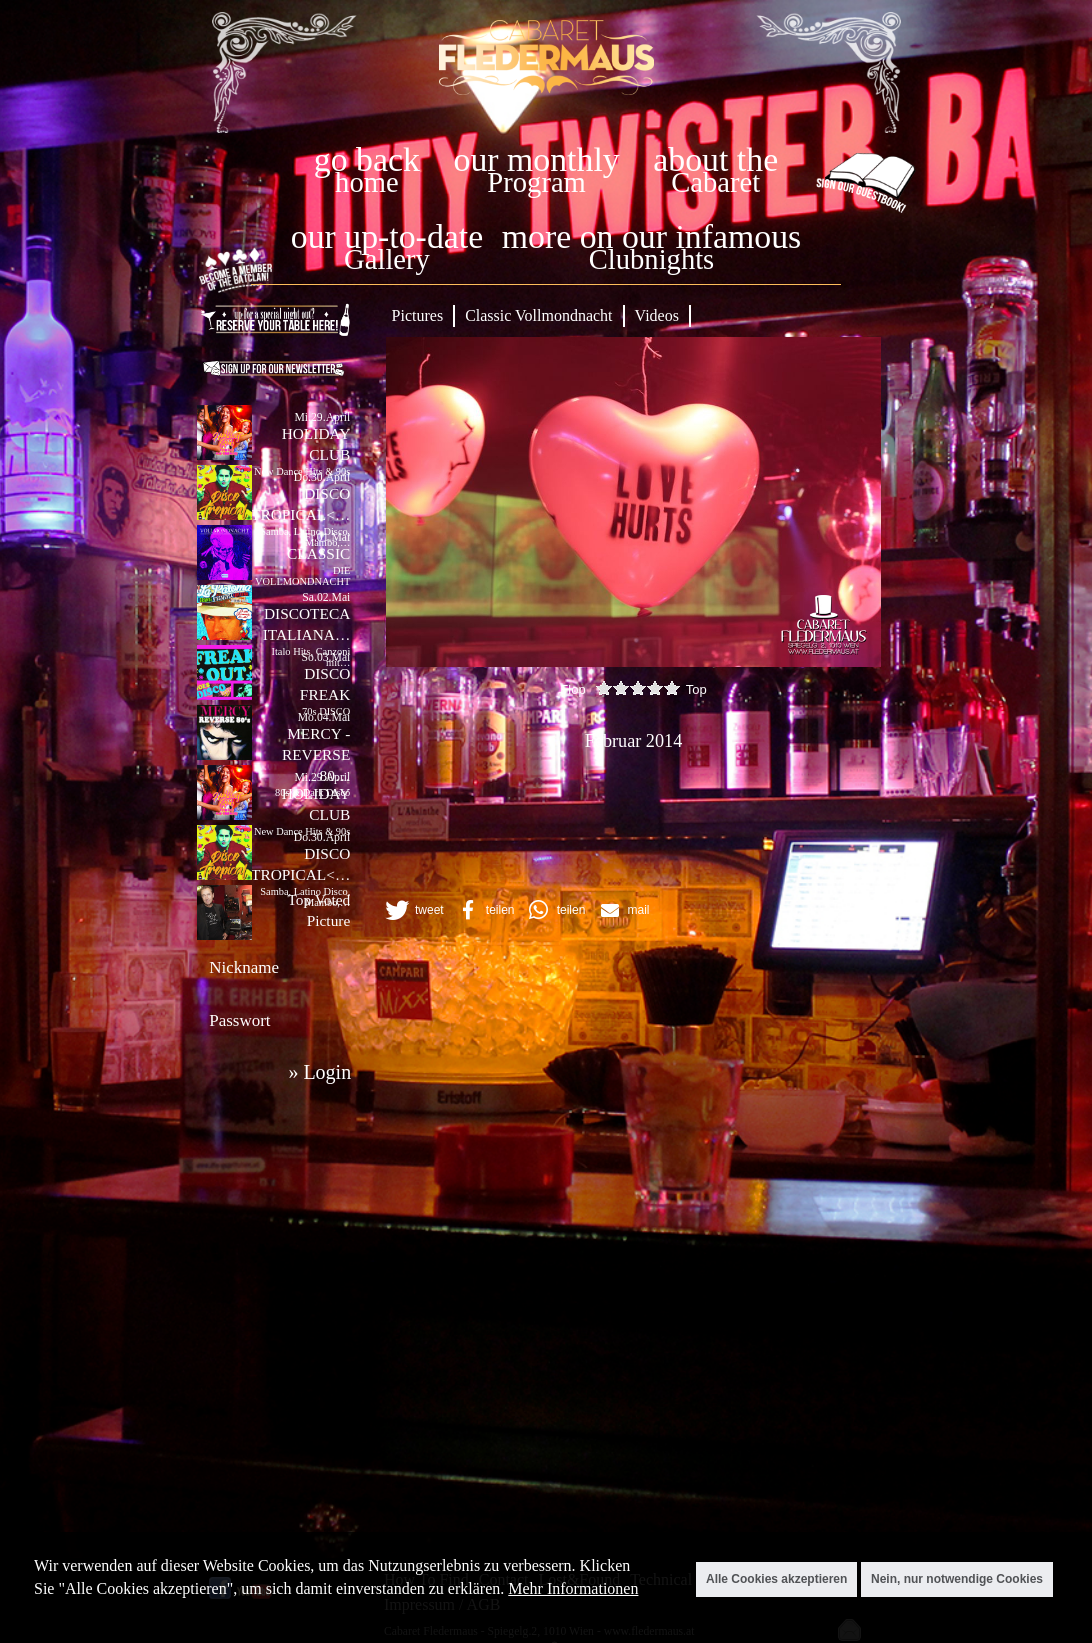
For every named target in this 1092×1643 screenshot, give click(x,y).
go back (367, 159)
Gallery (387, 259)
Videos (657, 315)
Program (536, 182)
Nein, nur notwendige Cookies (957, 1579)
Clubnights (652, 259)
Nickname (244, 967)
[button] (413, 910)
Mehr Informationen (573, 1588)
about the (715, 159)
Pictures (418, 315)
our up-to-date (387, 236)
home (367, 182)
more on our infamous (651, 236)
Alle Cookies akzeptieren (776, 1579)
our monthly (537, 159)
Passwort (239, 1020)
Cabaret (715, 182)
